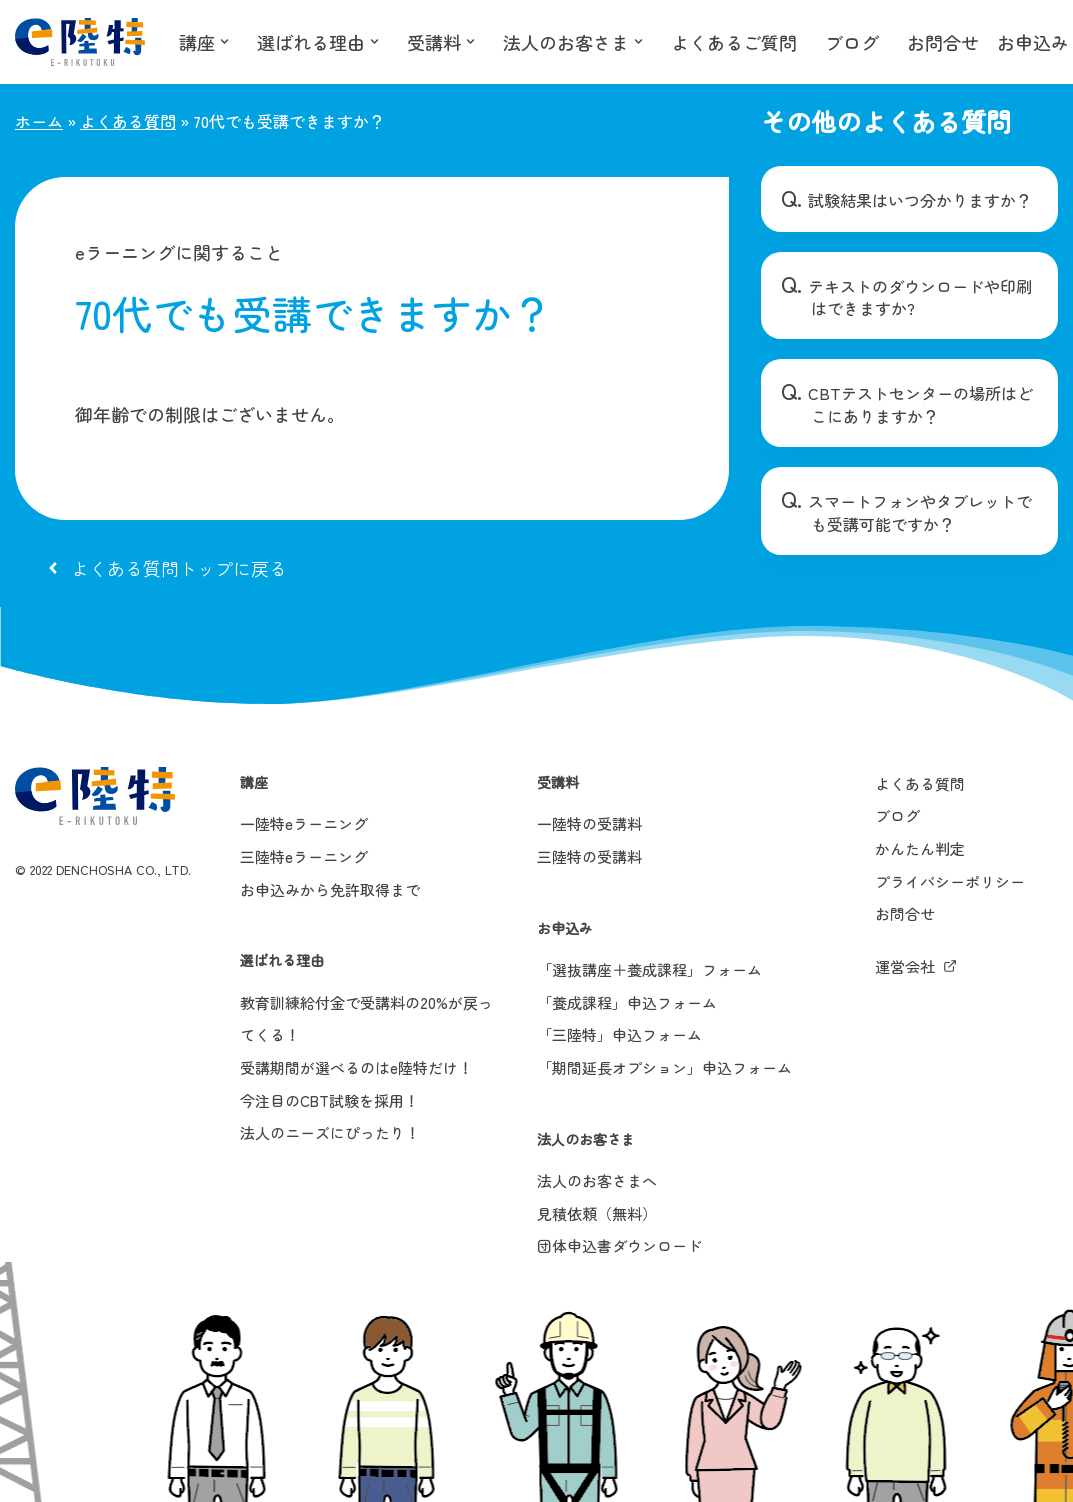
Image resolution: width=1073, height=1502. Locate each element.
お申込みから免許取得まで (330, 889)
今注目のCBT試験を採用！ (329, 1100)
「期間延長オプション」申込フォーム (664, 1067)
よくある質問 (128, 121)
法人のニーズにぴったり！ (330, 1132)
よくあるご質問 (734, 42)
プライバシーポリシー (950, 881)
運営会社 (905, 966)
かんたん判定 (920, 848)
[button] (224, 41)
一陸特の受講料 (589, 823)
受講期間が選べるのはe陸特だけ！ (356, 1067)
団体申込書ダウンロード (619, 1245)
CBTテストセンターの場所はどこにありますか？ (920, 404)
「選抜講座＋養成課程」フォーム (649, 969)
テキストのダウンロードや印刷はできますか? (920, 297)
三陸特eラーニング (304, 856)
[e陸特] (80, 42)
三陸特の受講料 (589, 856)
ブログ (852, 42)
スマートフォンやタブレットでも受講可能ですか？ (920, 512)
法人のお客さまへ (597, 1180)
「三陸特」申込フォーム (619, 1034)
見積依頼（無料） (597, 1213)
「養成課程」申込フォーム (627, 1002)
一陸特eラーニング (304, 823)
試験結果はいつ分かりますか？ (920, 200)
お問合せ (943, 42)
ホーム (39, 121)
